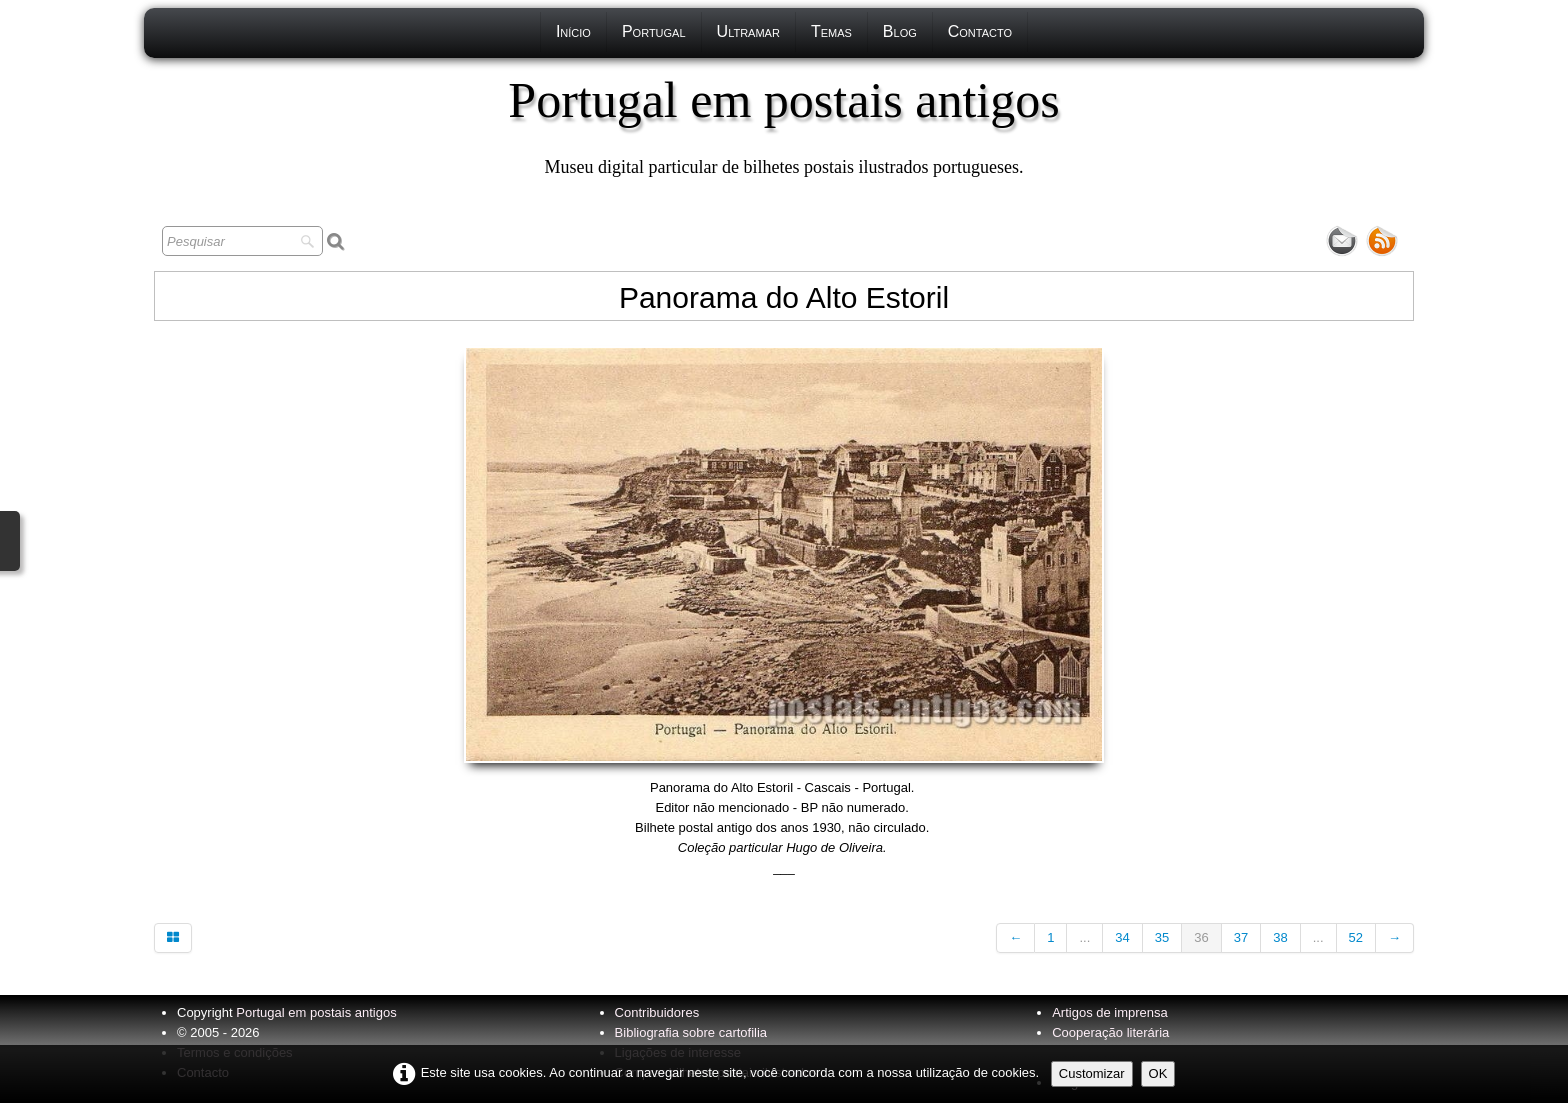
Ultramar (748, 31)
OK (1158, 1073)
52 (1356, 937)
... (1084, 937)
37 (1241, 937)
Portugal (654, 31)
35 (1162, 937)
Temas (831, 31)
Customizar (1092, 1073)
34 (1122, 937)
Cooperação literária (1110, 1032)
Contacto (980, 31)
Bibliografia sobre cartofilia (691, 1032)
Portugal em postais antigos (316, 1012)
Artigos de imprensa (1110, 1012)
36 (1201, 937)
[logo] (783, 125)
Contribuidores (657, 1012)
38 (1280, 937)
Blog (900, 31)
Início (573, 31)
